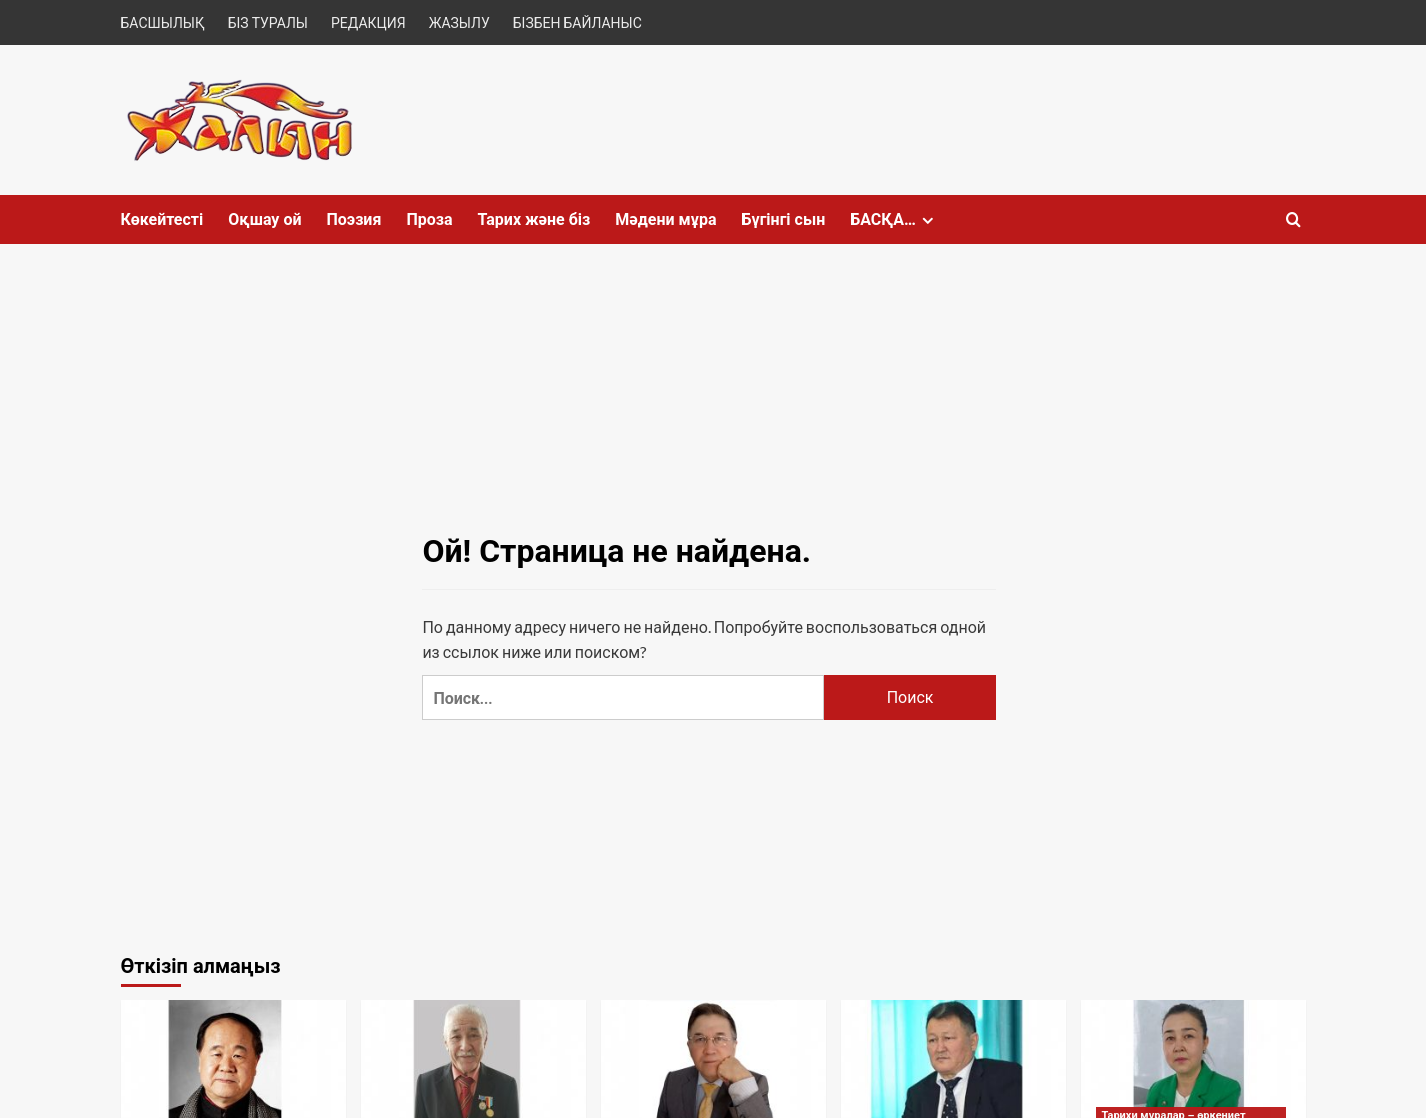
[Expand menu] (927, 220)
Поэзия (353, 219)
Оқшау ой (264, 219)
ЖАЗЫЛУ (459, 22)
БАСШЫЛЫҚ (163, 22)
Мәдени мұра (665, 219)
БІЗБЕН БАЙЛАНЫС (577, 22)
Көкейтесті (162, 219)
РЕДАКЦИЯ (368, 22)
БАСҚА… (894, 219)
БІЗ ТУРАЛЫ (268, 22)
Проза (429, 219)
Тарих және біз (534, 219)
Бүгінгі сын (783, 219)
